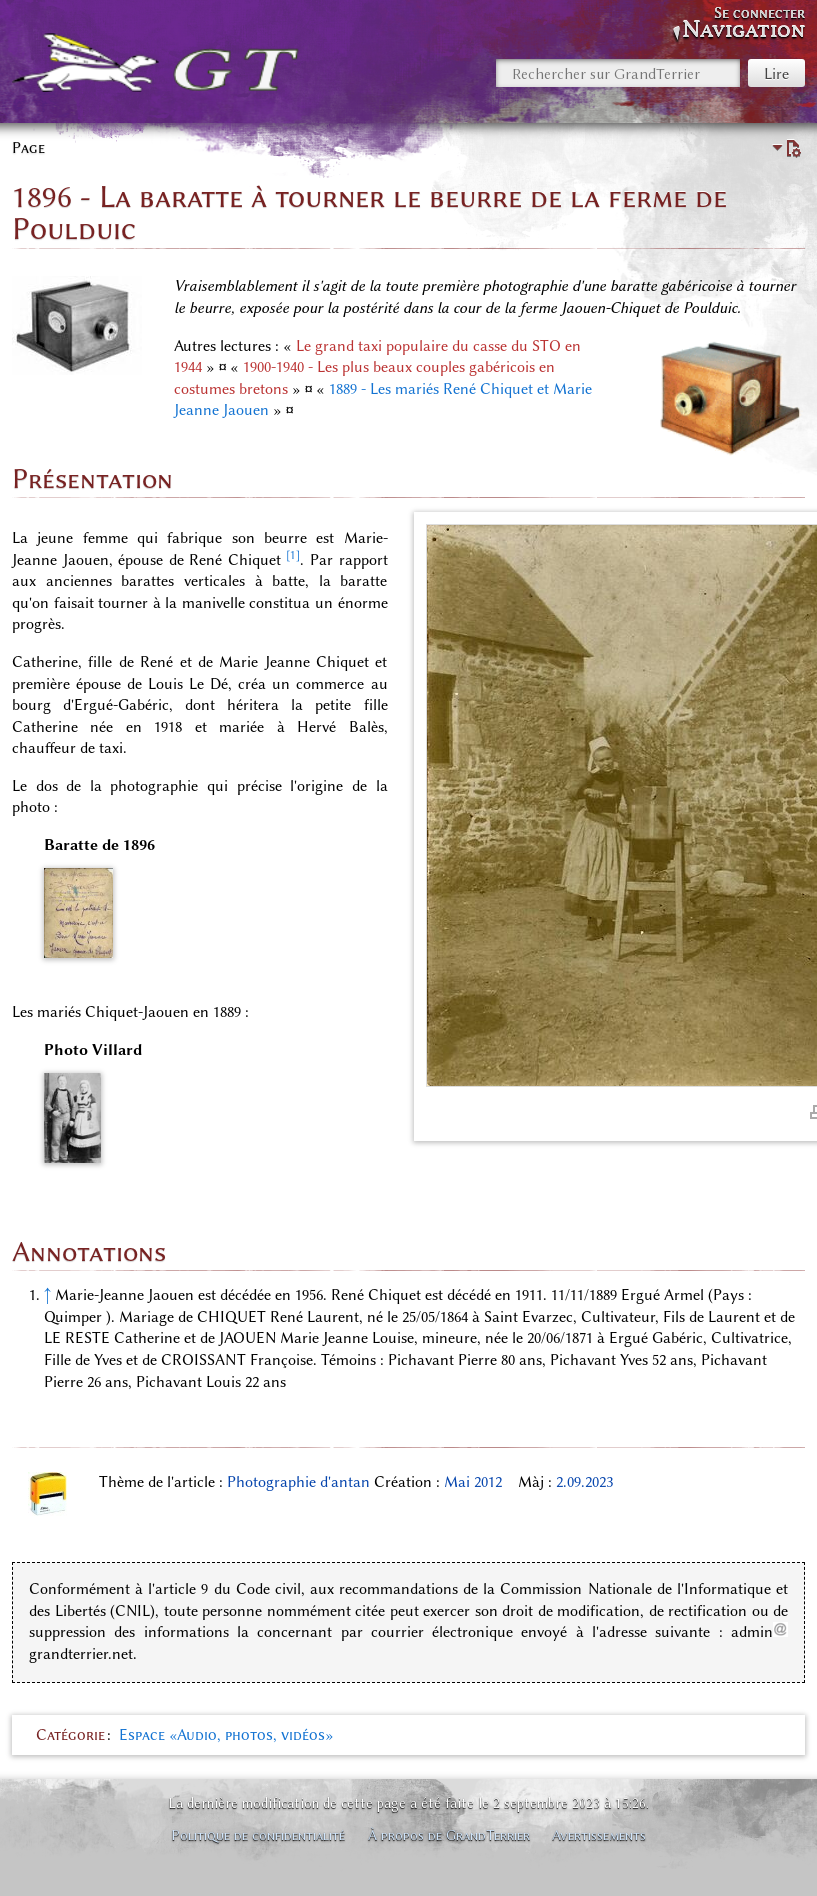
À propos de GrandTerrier (449, 1835)
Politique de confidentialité (258, 1835)
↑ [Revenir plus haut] (47, 1295)
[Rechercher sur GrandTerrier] (618, 73)
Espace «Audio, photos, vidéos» (226, 1735)
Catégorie (70, 1735)
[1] (293, 555)
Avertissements (599, 1835)
